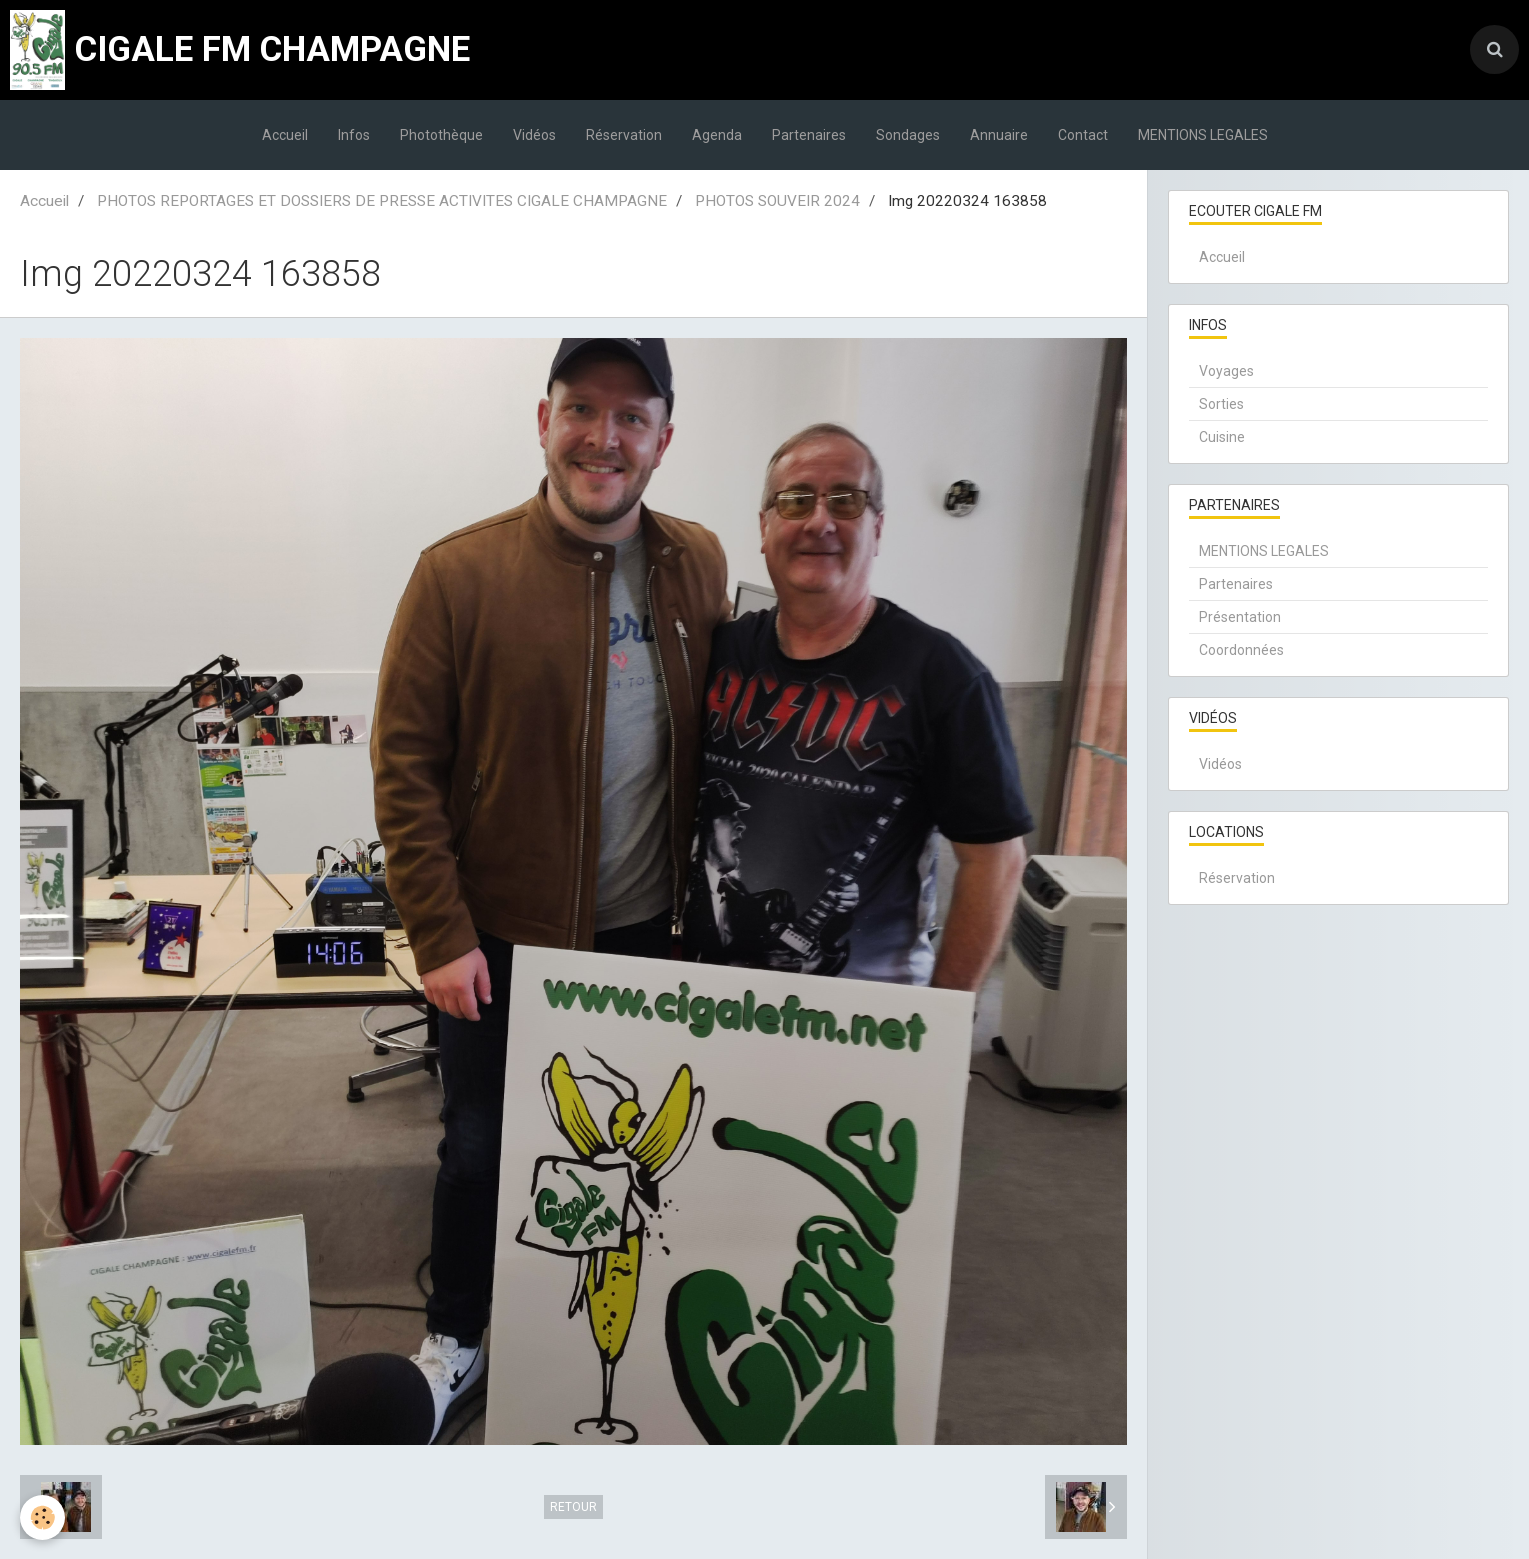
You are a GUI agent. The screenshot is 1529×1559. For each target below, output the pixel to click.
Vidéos (534, 135)
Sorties (1221, 404)
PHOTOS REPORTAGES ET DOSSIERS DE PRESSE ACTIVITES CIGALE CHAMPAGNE (382, 201)
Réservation (624, 135)
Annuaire (999, 135)
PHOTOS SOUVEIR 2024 (777, 201)
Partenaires (809, 135)
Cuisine (1222, 437)
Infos (354, 135)
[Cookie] (42, 1517)
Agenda (717, 135)
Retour (573, 1507)
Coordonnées (1241, 650)
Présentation (1240, 617)
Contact (1083, 135)
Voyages (1226, 371)
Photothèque (441, 135)
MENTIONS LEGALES (1203, 135)
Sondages (908, 135)
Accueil (285, 135)
